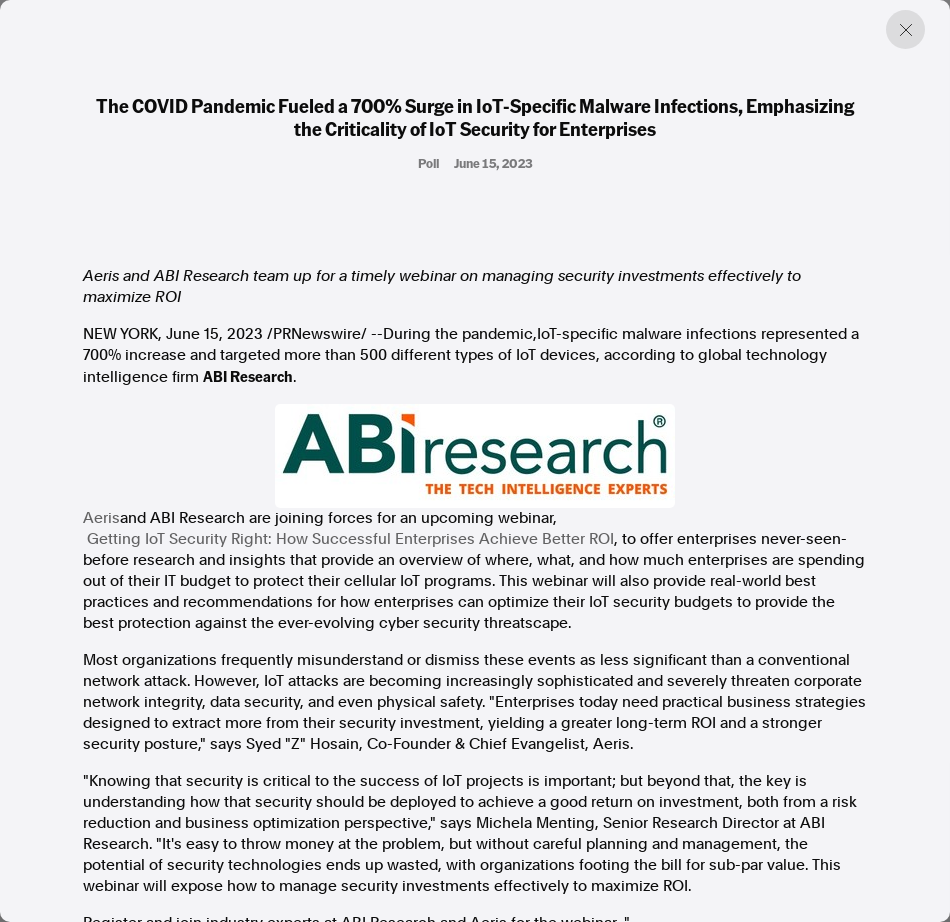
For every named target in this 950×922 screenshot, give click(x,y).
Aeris (101, 518)
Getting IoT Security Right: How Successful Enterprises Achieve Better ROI (350, 539)
